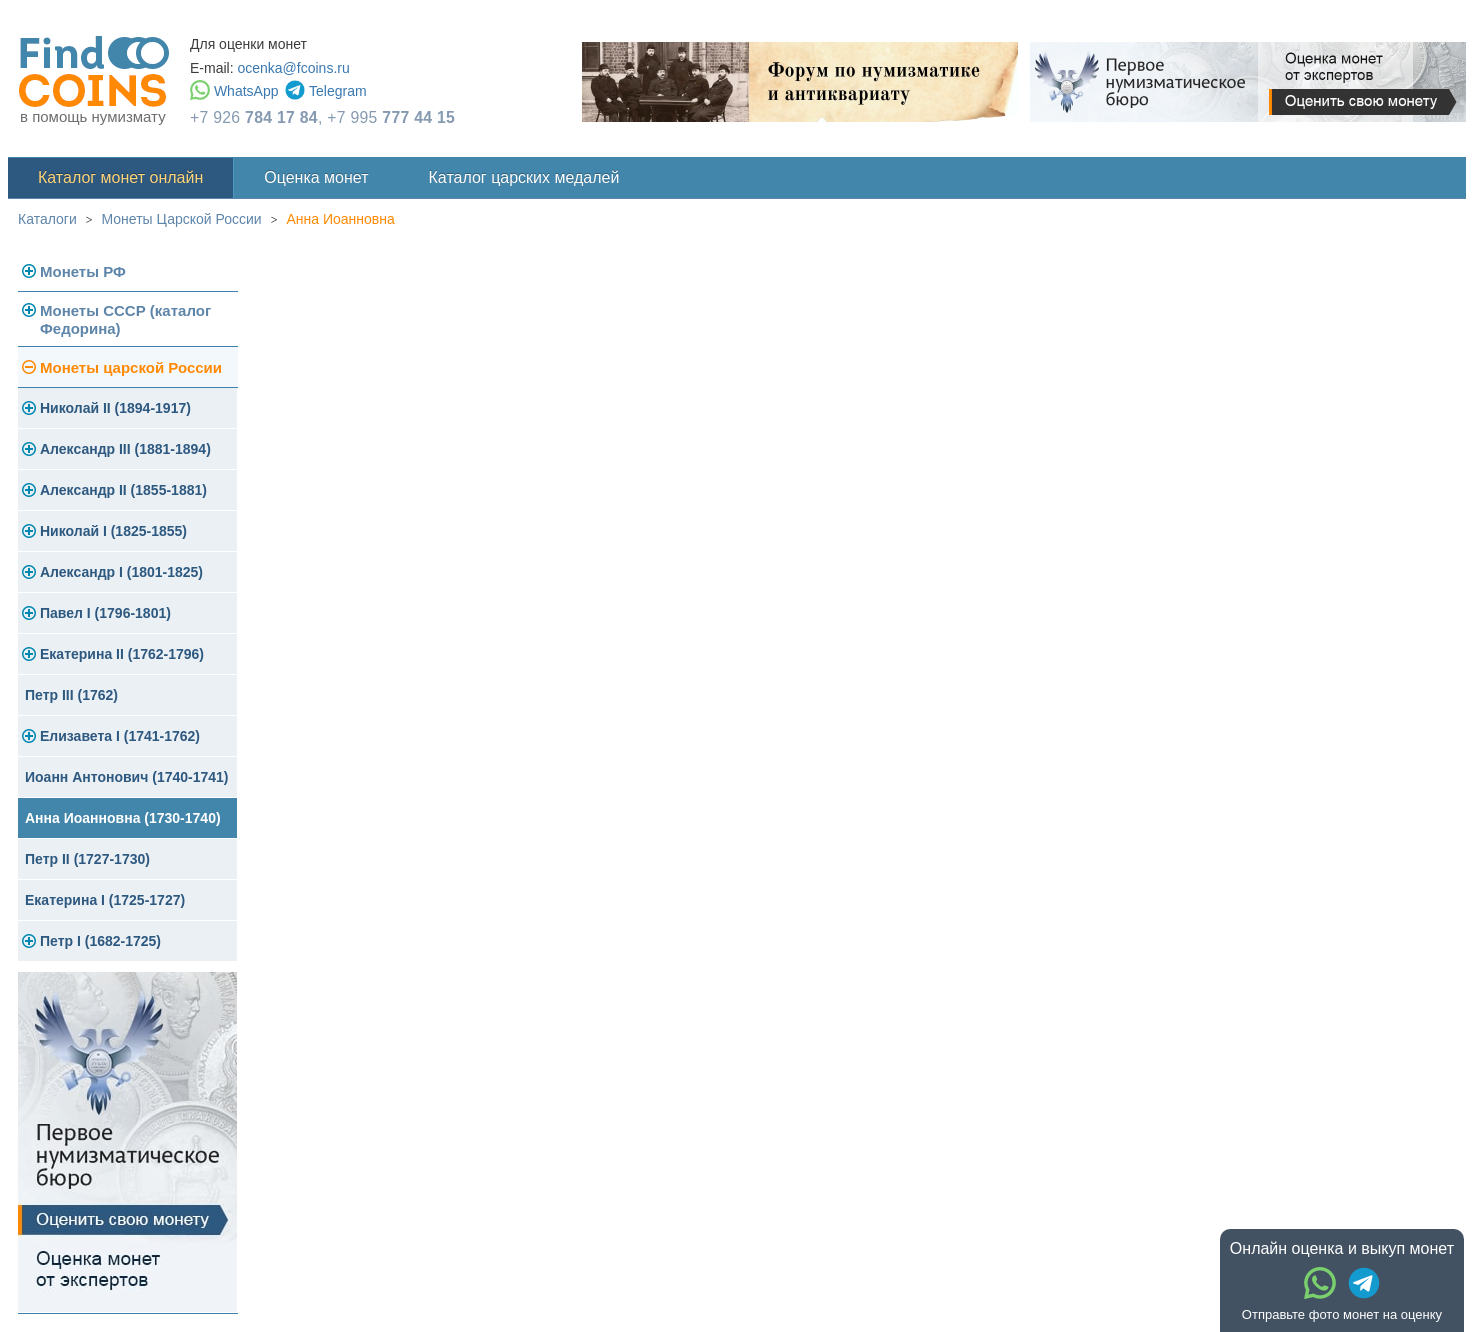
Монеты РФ (83, 271)
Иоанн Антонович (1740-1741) (127, 777)
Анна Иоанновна (340, 219)
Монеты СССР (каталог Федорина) (125, 319)
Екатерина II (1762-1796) (122, 654)
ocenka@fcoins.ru (293, 68)
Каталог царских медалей (524, 177)
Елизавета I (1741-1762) (120, 736)
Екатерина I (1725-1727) (105, 900)
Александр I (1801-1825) (121, 572)
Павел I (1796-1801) (105, 613)
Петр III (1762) (71, 695)
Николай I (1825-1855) (113, 531)
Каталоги (47, 219)
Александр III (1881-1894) (125, 449)
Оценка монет (316, 177)
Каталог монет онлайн (120, 177)
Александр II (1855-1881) (123, 490)
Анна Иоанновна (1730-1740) (123, 818)
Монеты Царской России (182, 219)
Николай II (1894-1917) (115, 408)
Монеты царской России (131, 367)
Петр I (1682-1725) (100, 941)
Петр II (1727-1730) (87, 859)
